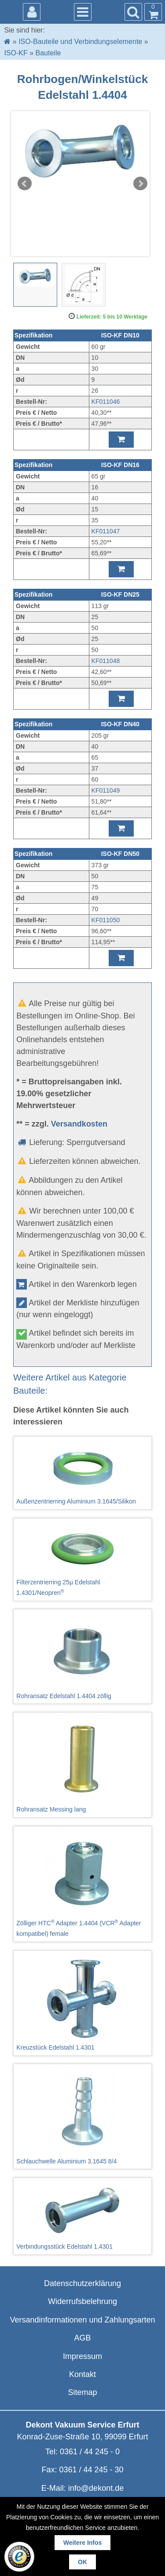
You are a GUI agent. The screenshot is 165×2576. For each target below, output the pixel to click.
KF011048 (106, 660)
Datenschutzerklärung (82, 2283)
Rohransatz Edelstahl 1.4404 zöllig (82, 1656)
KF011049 (106, 790)
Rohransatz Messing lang (82, 1764)
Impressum (82, 2356)
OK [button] (82, 2561)
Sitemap (82, 2392)
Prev (25, 184)
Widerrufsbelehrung (82, 2301)
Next (140, 184)
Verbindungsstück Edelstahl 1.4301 (82, 2215)
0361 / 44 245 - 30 (91, 2469)
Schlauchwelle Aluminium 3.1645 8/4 (82, 2116)
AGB (82, 2337)
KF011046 (106, 401)
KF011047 (106, 531)
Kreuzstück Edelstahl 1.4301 (82, 2002)
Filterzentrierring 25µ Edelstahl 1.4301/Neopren (82, 1559)
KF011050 (106, 920)
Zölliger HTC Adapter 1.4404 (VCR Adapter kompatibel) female (82, 1883)
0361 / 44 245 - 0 (90, 2451)
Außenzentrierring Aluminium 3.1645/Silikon (82, 1472)
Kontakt (82, 2374)
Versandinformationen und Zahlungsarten (82, 2319)
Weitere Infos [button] (82, 2542)
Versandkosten (79, 1124)
